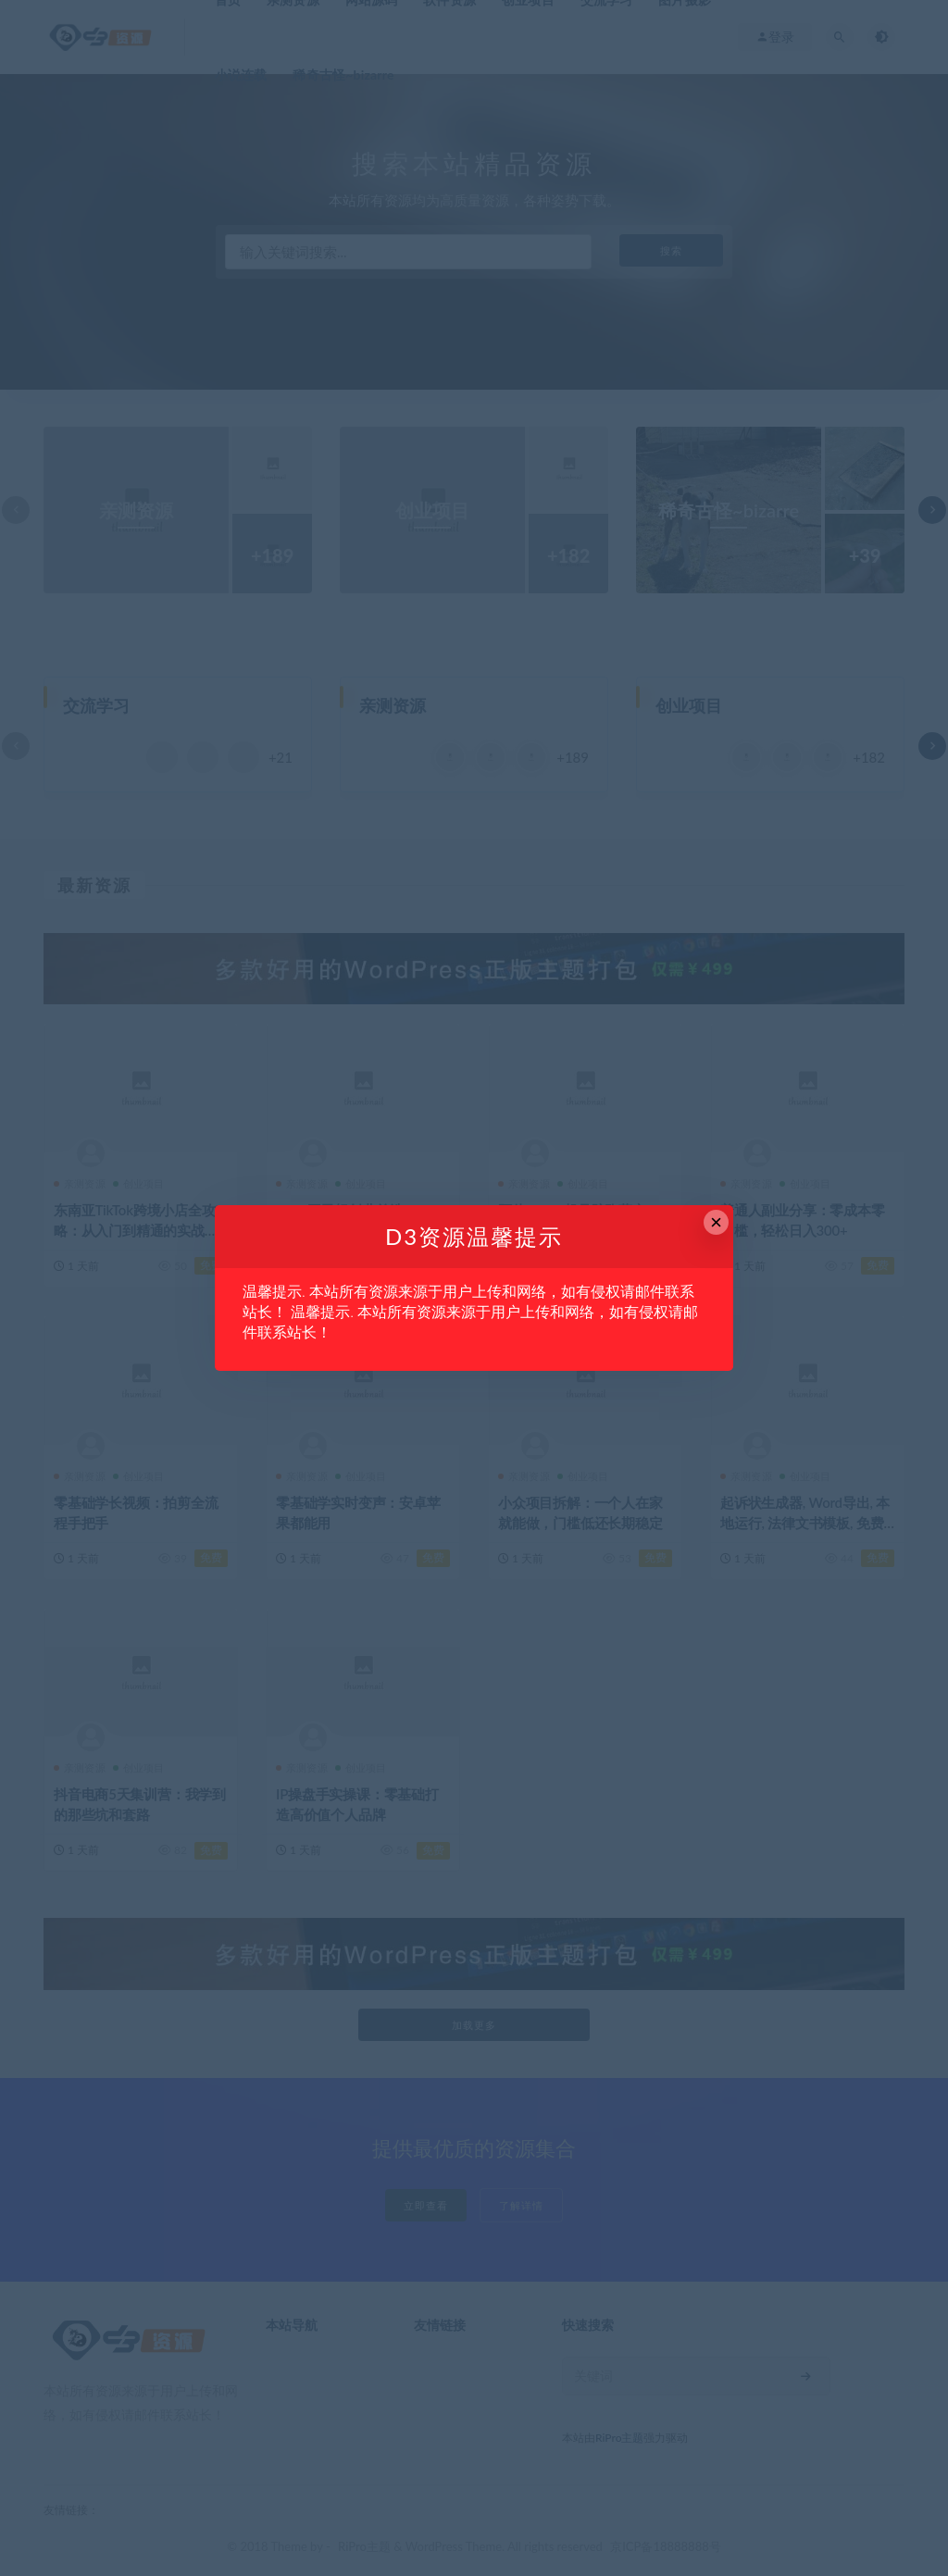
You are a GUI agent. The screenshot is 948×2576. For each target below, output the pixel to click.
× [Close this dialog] (716, 1222)
